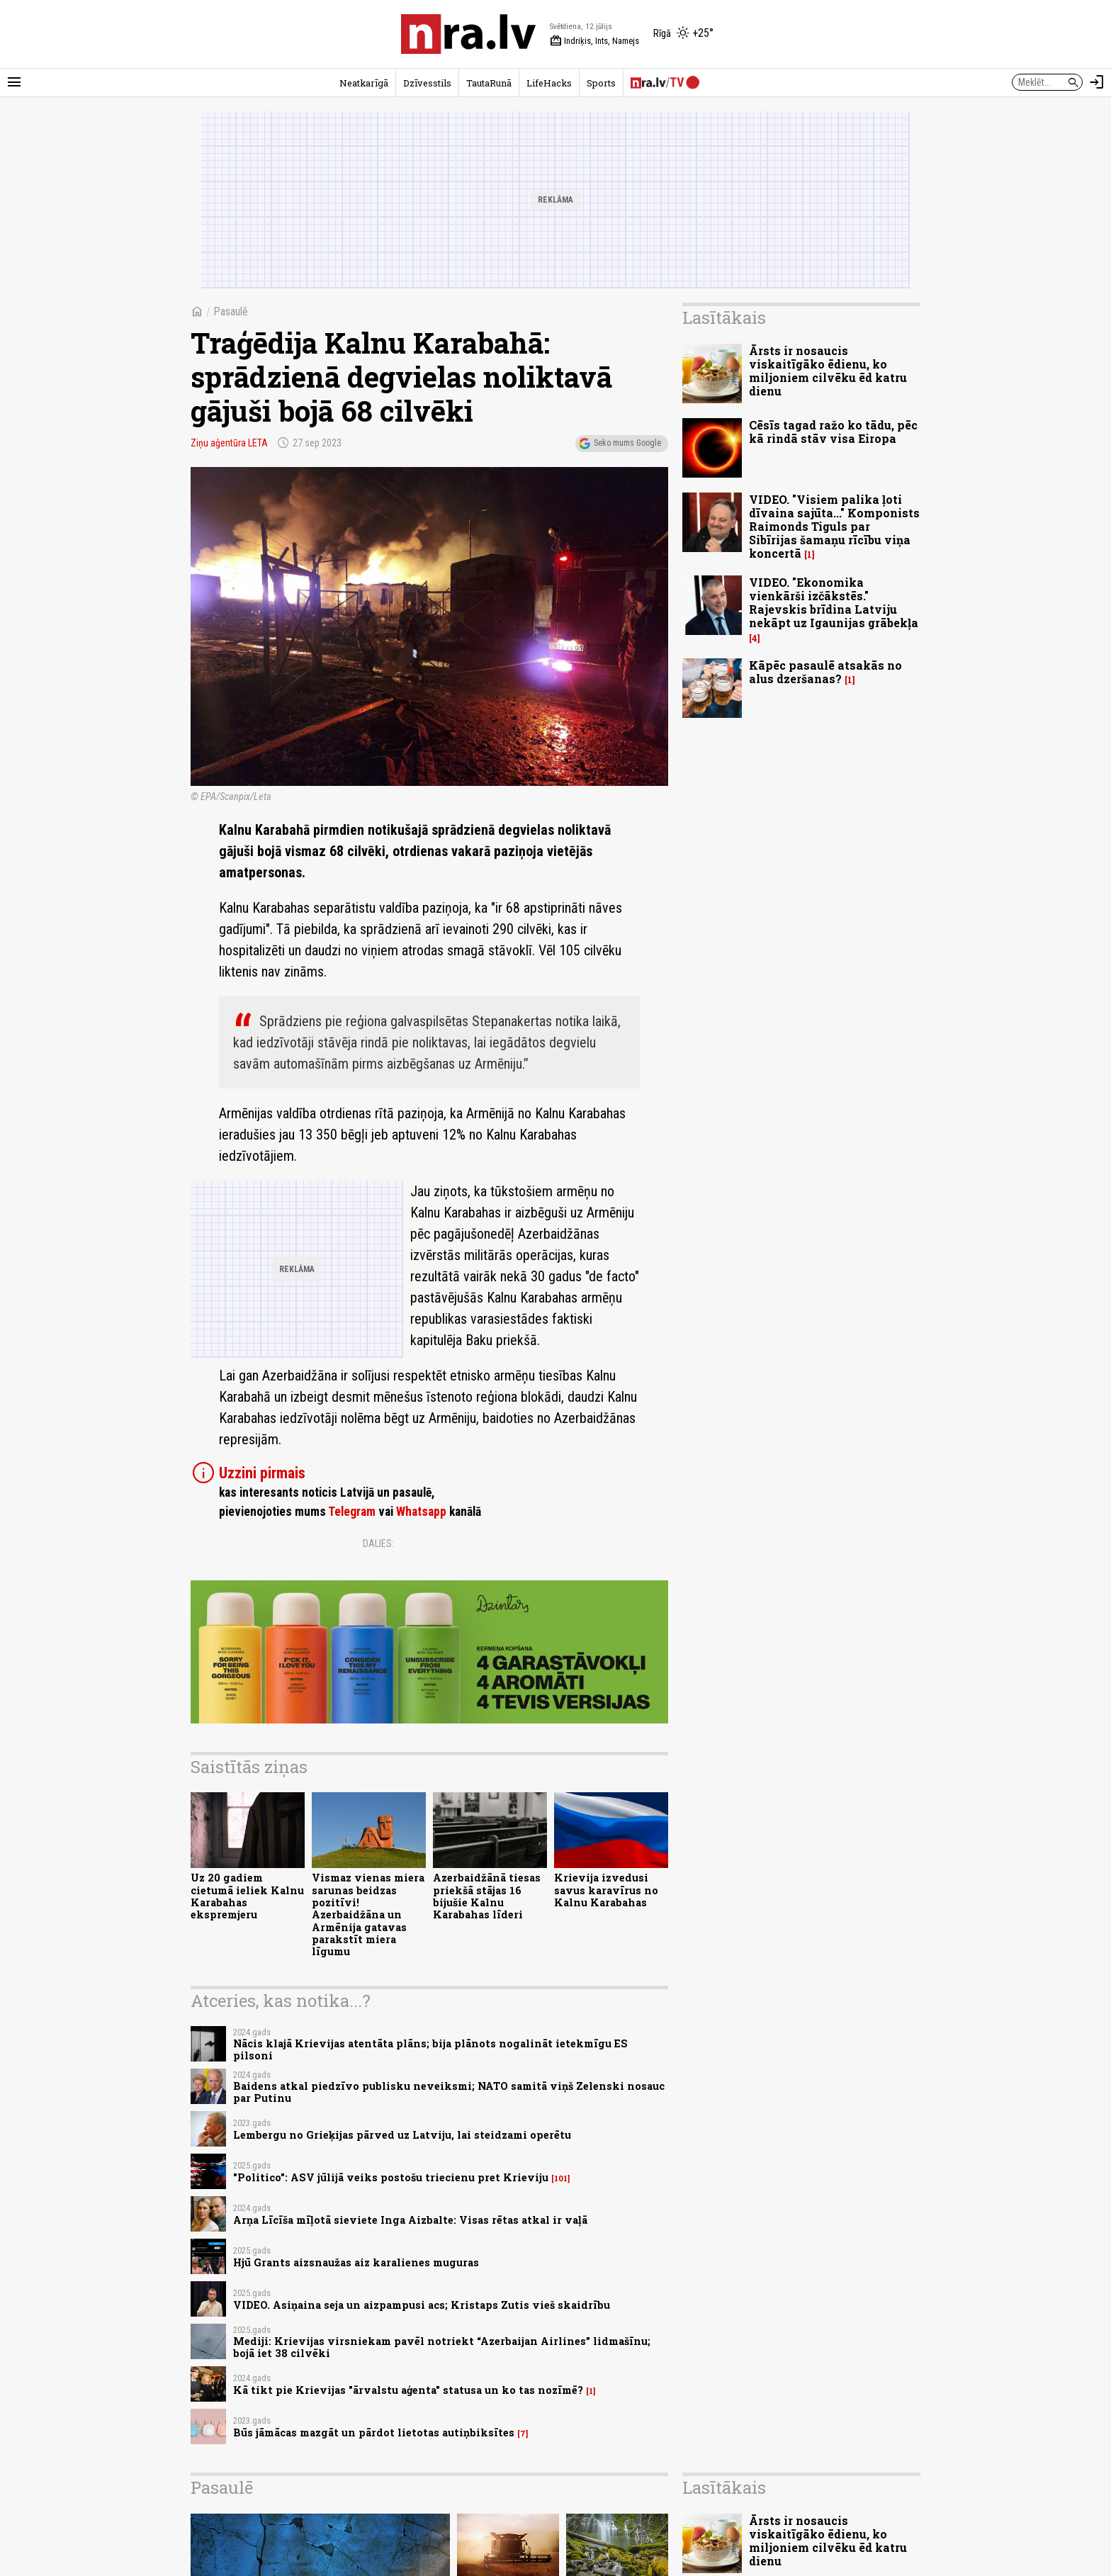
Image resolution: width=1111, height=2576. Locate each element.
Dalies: (378, 1543)
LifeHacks (549, 83)
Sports (601, 83)
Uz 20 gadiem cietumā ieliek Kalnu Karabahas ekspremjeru (247, 1896)
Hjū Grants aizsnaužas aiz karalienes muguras (356, 2262)
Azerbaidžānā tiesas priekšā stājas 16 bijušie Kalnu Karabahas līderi (487, 1896)
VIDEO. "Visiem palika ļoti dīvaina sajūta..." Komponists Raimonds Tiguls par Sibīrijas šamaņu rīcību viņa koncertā (834, 526)
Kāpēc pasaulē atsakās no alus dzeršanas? (825, 672)
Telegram (352, 1511)
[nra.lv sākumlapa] (468, 34)
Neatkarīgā (363, 83)
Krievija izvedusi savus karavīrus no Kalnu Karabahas (606, 1890)
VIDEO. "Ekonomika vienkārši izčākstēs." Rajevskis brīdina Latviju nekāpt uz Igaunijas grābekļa (833, 603)
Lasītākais (724, 317)
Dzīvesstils (427, 83)
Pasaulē (230, 311)
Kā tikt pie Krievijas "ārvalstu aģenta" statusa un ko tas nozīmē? (408, 2390)
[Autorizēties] (1097, 82)
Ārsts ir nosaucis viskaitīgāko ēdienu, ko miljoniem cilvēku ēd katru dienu (828, 371)
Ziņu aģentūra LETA (229, 443)
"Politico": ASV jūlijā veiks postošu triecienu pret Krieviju (390, 2177)
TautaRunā (489, 83)
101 (561, 2178)
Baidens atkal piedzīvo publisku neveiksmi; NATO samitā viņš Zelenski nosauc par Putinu (449, 2092)
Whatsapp (421, 1511)
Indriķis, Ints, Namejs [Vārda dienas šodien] (594, 41)
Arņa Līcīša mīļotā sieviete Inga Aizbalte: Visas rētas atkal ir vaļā (410, 2220)
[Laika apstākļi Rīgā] (683, 34)
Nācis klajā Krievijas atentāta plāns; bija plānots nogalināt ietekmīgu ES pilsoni (430, 2049)
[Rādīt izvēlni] (14, 82)
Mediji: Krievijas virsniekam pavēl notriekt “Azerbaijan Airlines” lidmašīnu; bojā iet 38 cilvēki (441, 2347)
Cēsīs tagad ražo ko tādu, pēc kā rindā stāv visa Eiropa (833, 431)
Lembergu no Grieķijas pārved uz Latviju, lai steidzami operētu (402, 2135)
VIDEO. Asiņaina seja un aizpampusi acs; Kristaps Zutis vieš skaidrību (421, 2305)
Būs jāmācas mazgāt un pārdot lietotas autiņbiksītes (373, 2432)
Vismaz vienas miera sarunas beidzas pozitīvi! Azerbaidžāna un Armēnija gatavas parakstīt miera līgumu (368, 1914)
